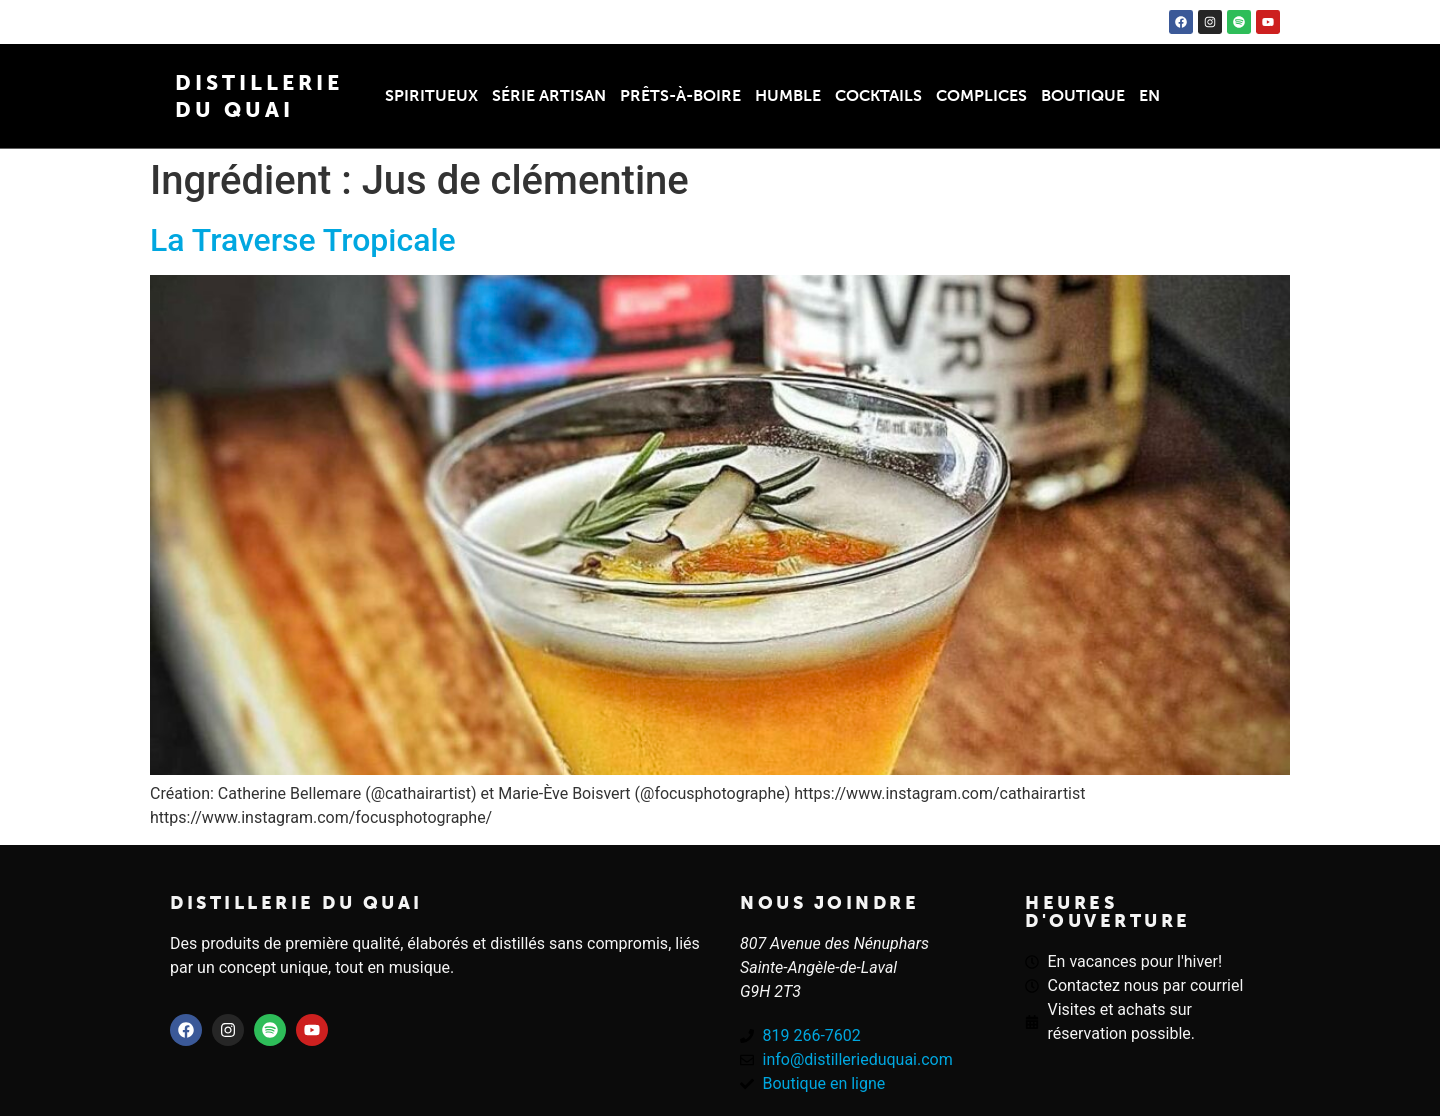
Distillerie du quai (296, 903)
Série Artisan (549, 95)
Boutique (1083, 95)
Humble (788, 95)
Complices (981, 95)
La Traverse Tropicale (303, 240)
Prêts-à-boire (680, 95)
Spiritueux (431, 95)
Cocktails (878, 95)
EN (1149, 95)
